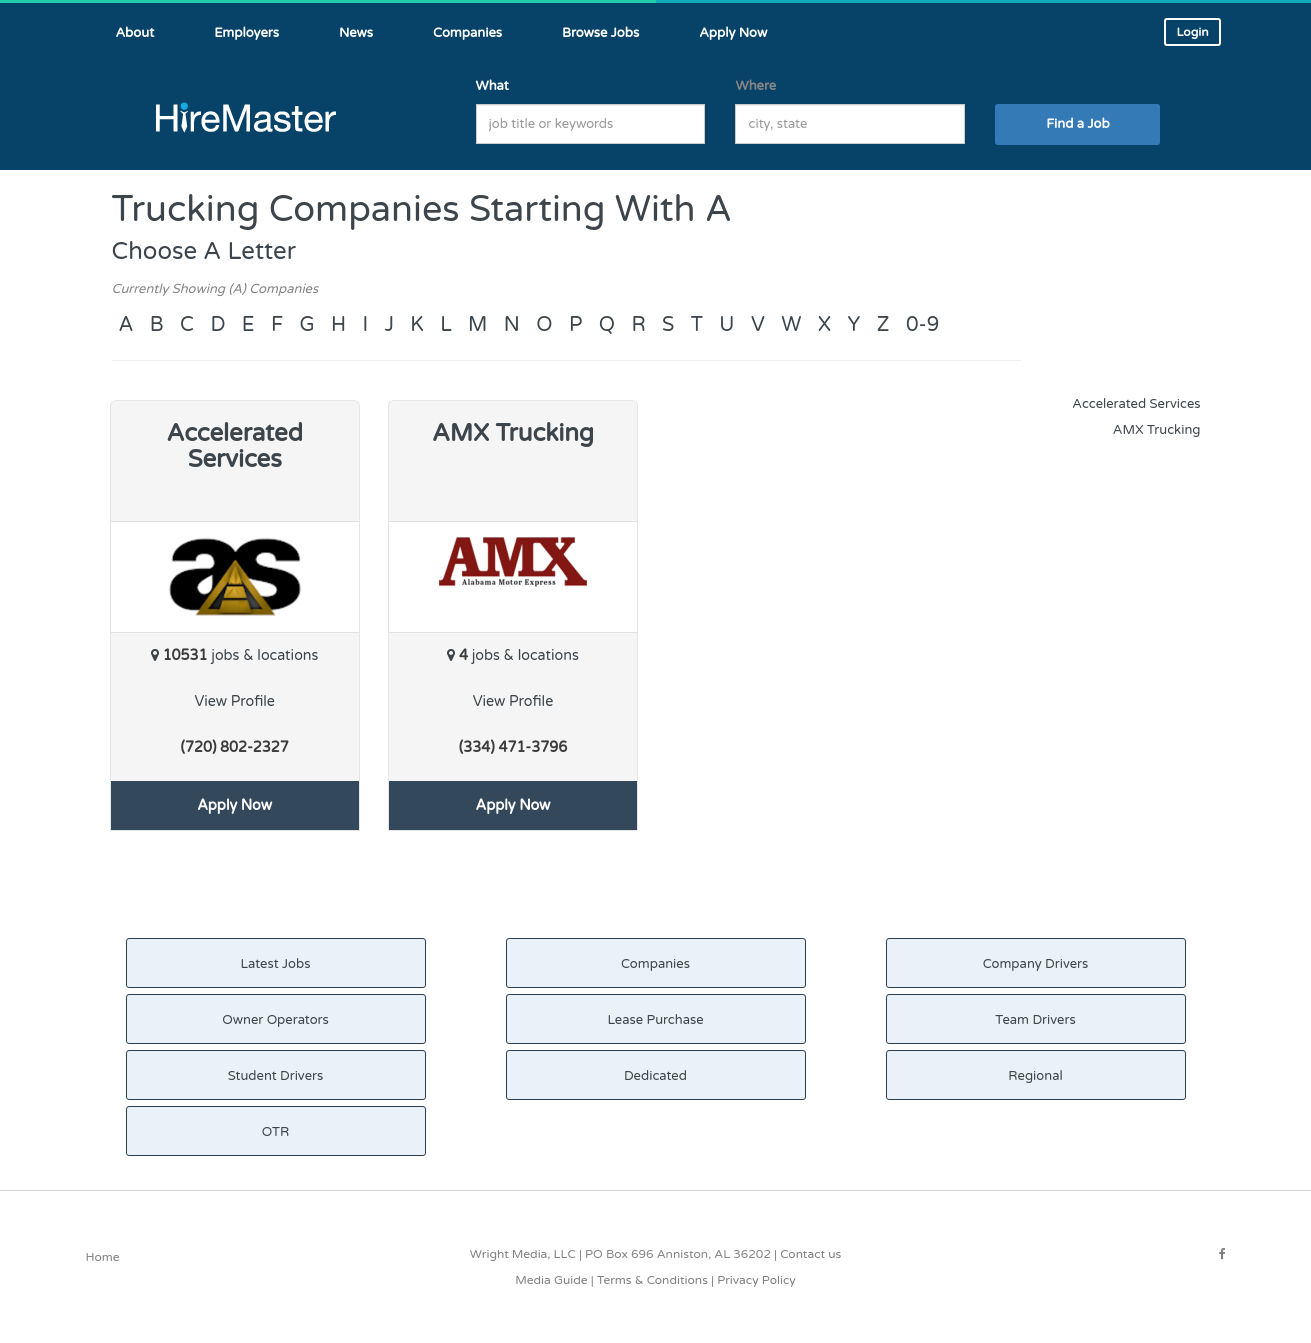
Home (103, 1257)
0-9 (922, 325)
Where (755, 86)
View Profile (234, 701)
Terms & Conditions (652, 1280)
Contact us (810, 1254)
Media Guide (551, 1280)
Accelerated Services (1136, 404)
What (492, 86)
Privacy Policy (756, 1280)
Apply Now (234, 805)
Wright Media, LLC (523, 1254)
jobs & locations (234, 655)
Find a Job (1077, 124)
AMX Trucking (1157, 430)
